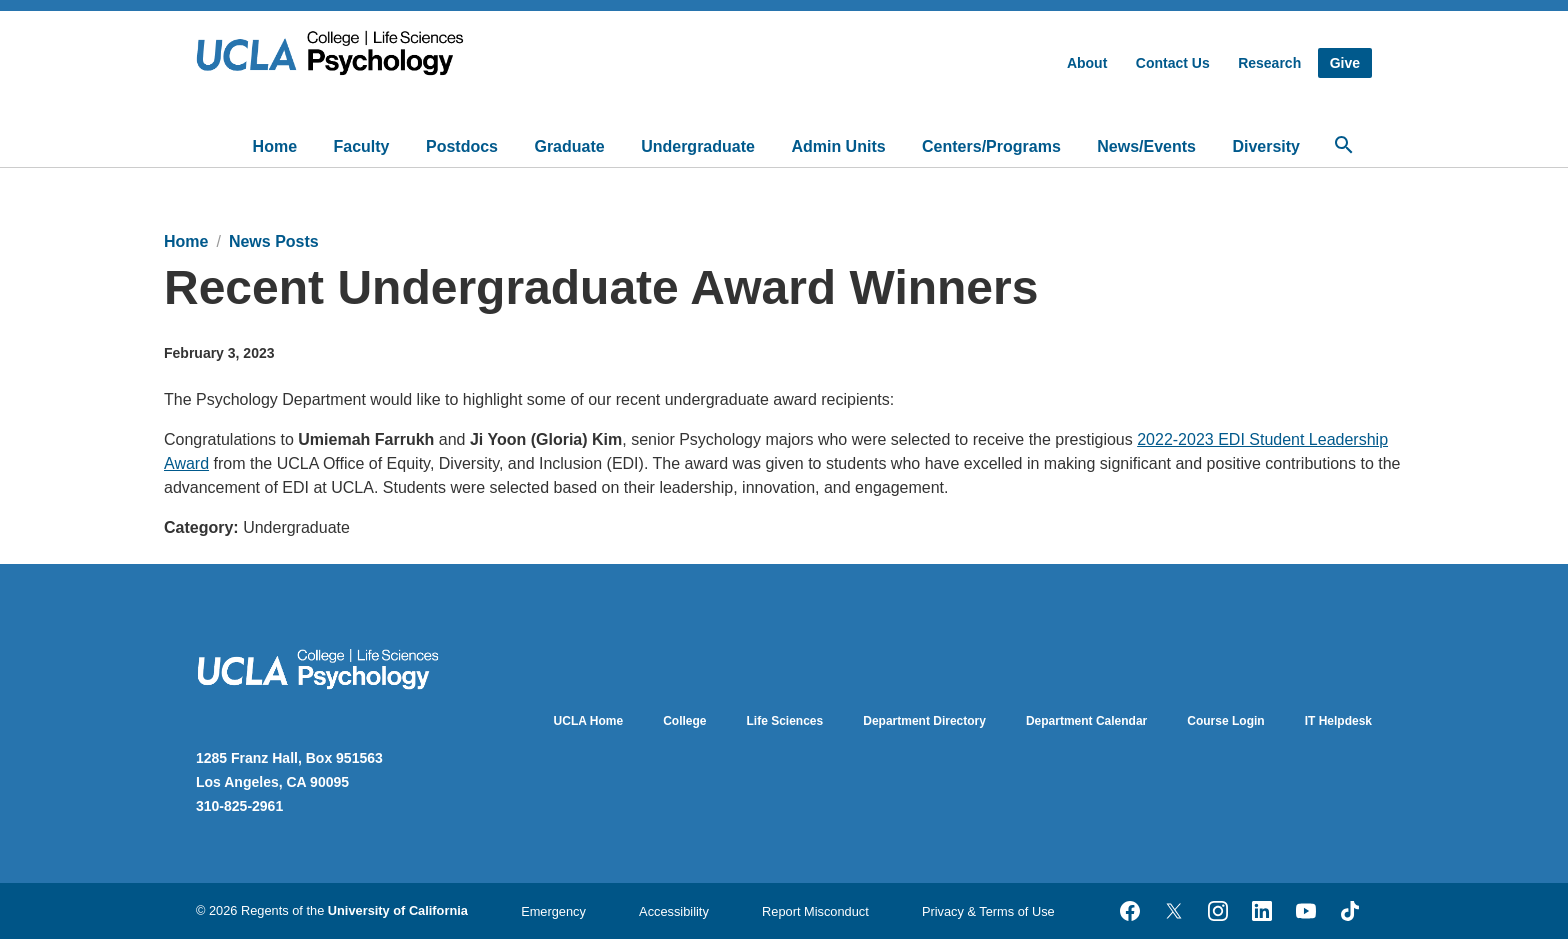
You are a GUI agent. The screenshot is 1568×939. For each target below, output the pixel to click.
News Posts (274, 241)
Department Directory (924, 721)
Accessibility (674, 911)
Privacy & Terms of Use (988, 911)
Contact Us (1173, 63)
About (1087, 63)
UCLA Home (589, 721)
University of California (398, 910)
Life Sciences (785, 721)
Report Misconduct (815, 911)
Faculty (362, 146)
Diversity (1266, 146)
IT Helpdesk (1338, 721)
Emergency (553, 911)
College (684, 721)
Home (275, 146)
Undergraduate (698, 146)
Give (1345, 63)
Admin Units (838, 146)
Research (1269, 63)
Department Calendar (1086, 721)
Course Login (1225, 721)
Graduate (569, 146)
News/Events (1146, 146)
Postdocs (462, 146)
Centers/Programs (991, 146)
